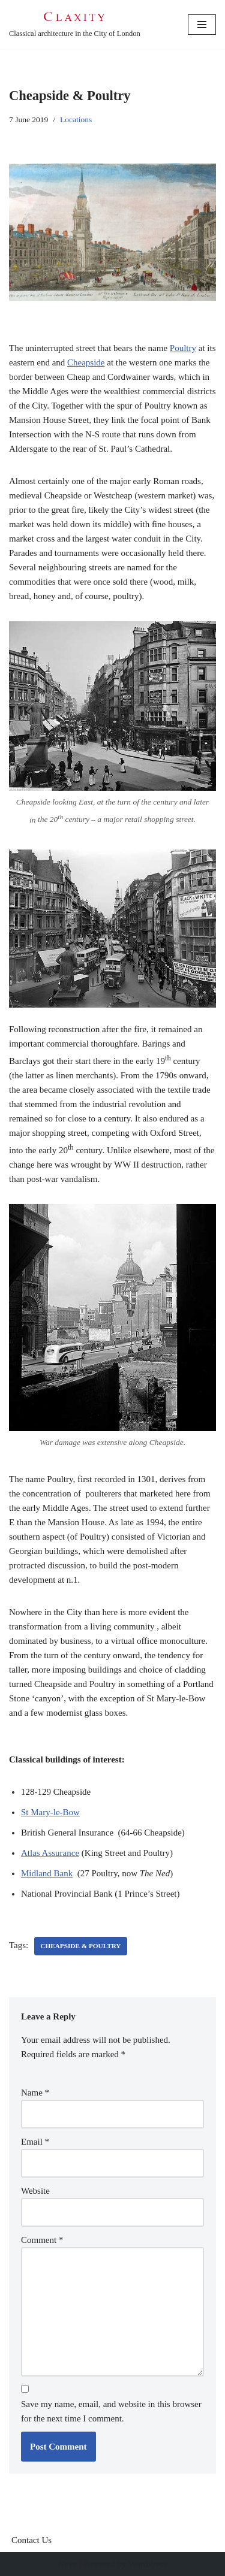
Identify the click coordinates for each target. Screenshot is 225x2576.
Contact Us (31, 2540)
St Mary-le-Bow (50, 1812)
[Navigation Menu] (202, 24)
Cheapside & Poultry (80, 1945)
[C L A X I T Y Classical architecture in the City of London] (74, 24)
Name (35, 2092)
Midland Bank (47, 1873)
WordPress (147, 2564)
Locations (76, 119)
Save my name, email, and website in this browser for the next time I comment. (111, 2411)
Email (35, 2141)
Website (35, 2191)
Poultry (183, 348)
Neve (67, 2564)
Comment (42, 2240)
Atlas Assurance (50, 1853)
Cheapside (85, 362)
